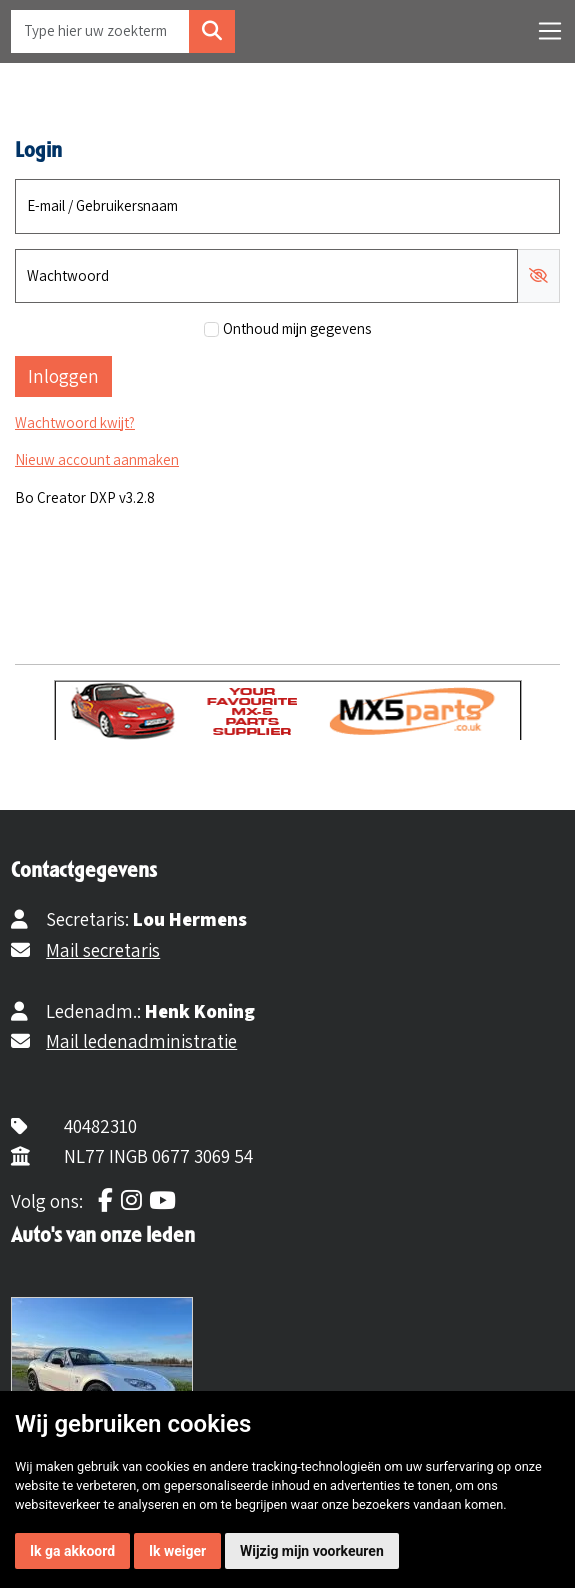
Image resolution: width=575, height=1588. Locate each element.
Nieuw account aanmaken (97, 459)
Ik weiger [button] (177, 1551)
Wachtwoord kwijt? (75, 422)
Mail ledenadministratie (141, 1041)
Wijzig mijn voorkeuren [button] (312, 1551)
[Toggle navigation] (550, 31)
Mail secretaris (103, 950)
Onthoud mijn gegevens (297, 328)
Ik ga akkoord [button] (72, 1551)
